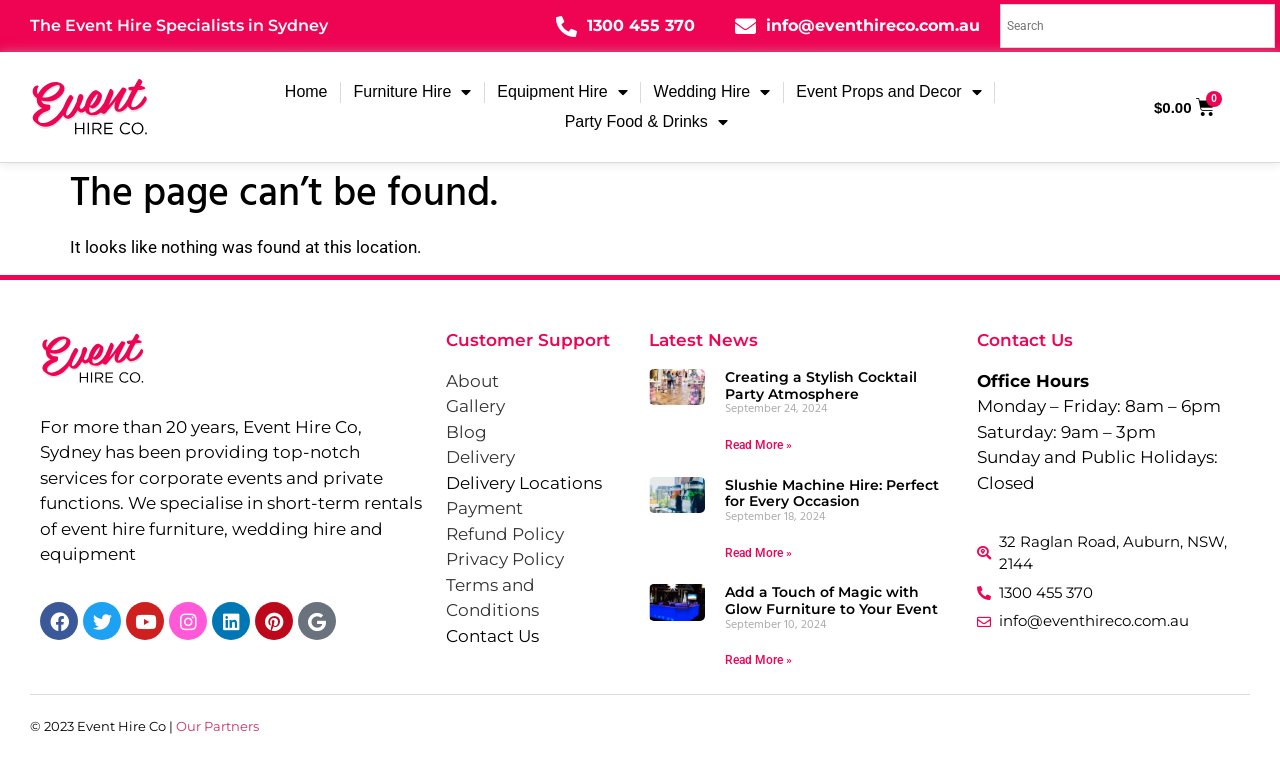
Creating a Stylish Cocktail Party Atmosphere (821, 385)
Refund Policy (505, 534)
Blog (466, 432)
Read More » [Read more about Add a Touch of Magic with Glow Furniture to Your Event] (758, 660)
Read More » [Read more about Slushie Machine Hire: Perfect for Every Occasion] (758, 553)
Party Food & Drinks (646, 122)
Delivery (480, 457)
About (472, 381)
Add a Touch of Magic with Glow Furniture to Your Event (831, 600)
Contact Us (492, 636)
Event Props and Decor (888, 92)
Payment (484, 508)
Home (306, 91)
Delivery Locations (524, 483)
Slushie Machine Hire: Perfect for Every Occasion (832, 493)
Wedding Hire (712, 92)
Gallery (475, 406)
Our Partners (217, 726)
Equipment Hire (562, 92)
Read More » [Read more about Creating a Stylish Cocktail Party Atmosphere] (758, 445)
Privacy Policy (505, 559)
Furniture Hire (413, 92)
